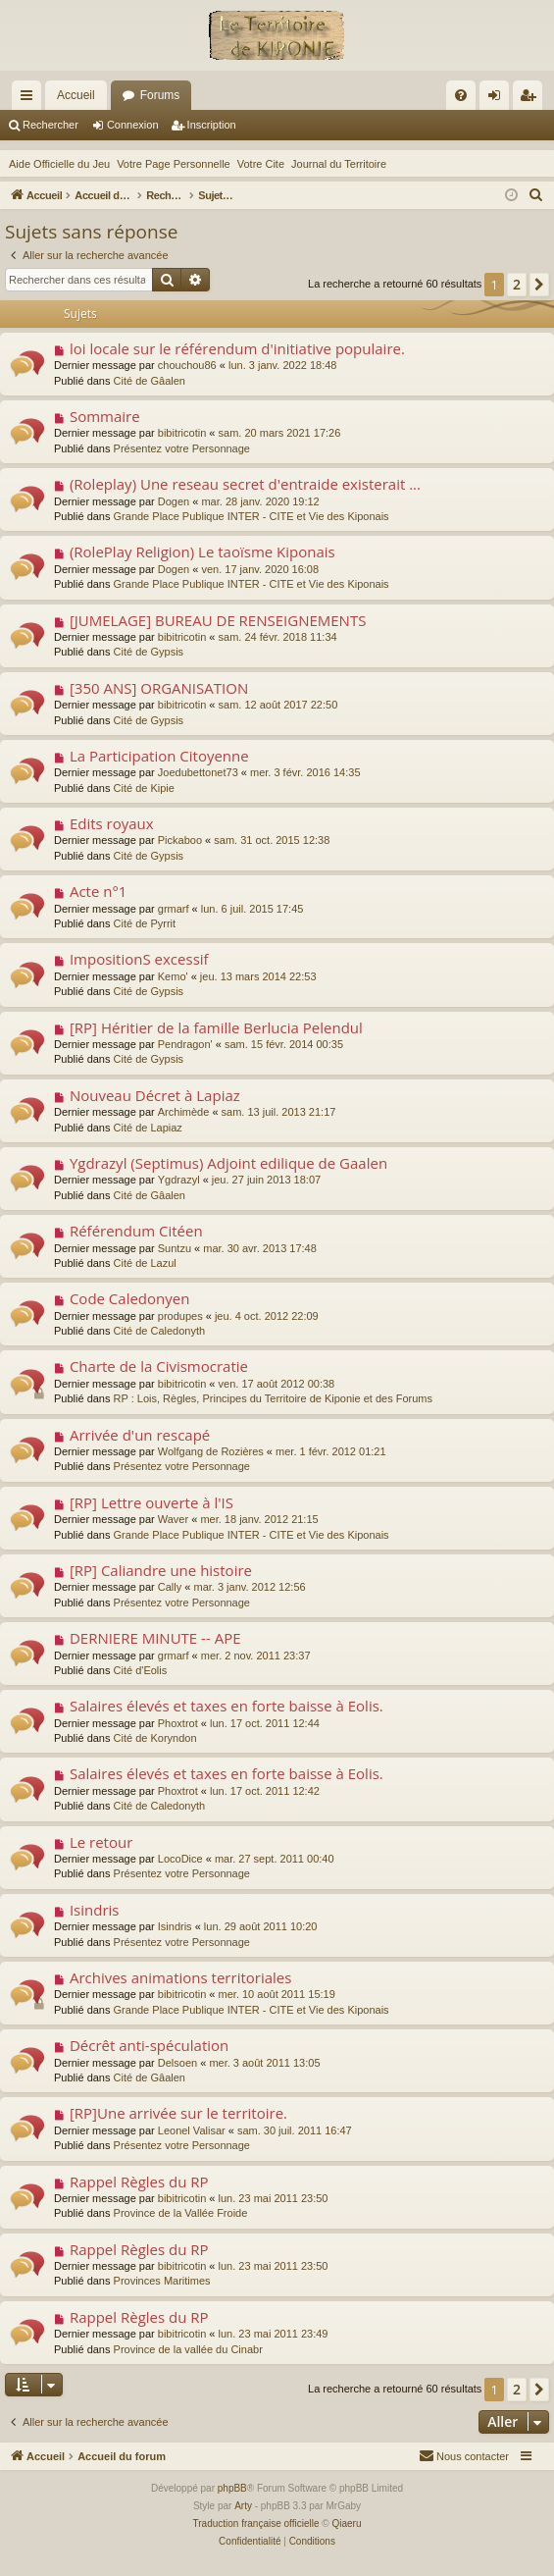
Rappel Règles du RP (139, 2181)
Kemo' (173, 976)
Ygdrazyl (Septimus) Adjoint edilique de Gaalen (228, 1163)
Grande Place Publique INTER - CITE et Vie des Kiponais (251, 516)
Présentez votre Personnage (182, 448)
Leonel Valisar (192, 2130)
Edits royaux (112, 823)
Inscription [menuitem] (532, 99)
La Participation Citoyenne (159, 755)
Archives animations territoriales (181, 1977)
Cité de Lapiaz (148, 1127)
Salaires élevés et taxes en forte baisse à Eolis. (226, 1705)
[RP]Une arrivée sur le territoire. (178, 2113)
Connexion (133, 125)
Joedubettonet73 (198, 772)
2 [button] (517, 284)
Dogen (173, 501)
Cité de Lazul (145, 1263)
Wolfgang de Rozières (211, 1451)
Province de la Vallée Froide (181, 2213)
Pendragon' (185, 1044)
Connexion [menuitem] (498, 99)
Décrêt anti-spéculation (149, 2045)
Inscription (211, 125)
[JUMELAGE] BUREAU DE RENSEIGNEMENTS (218, 620)
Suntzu (174, 1248)
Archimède (184, 1112)
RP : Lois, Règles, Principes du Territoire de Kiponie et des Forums (273, 1398)
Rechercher (50, 125)
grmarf (173, 909)
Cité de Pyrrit (145, 923)
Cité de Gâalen (149, 381)
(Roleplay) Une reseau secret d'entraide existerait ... (245, 484)
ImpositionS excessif (139, 959)
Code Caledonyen (130, 1298)
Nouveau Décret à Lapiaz (155, 1095)
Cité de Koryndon (155, 1738)
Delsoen (177, 2063)
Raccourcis (30, 99)
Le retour (101, 1842)
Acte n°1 (98, 891)
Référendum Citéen (136, 1230)
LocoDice (180, 1859)
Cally (169, 1587)
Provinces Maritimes (162, 2281)
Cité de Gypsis (149, 651)
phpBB (232, 2488)
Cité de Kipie (144, 788)
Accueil (76, 95)
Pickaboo (180, 840)
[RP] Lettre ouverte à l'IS (151, 1502)
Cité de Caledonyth (160, 1331)
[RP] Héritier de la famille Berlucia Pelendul (216, 1027)
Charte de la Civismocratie (159, 1366)
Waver (173, 1519)
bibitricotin (182, 433)
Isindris (95, 1909)
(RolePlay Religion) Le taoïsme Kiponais (202, 551)
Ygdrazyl (179, 1179)
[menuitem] (461, 95)
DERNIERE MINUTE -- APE (155, 1638)
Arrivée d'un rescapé (140, 1435)
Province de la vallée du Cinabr (188, 2349)
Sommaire (105, 416)
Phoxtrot (178, 1723)
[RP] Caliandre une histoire (161, 1570)
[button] (539, 284)
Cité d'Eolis (141, 1670)
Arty (243, 2505)
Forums (160, 95)
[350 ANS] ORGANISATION (159, 688)
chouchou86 (187, 365)
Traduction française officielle (256, 2523)
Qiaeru (346, 2523)
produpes (180, 1316)
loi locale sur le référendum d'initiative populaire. (237, 348)
